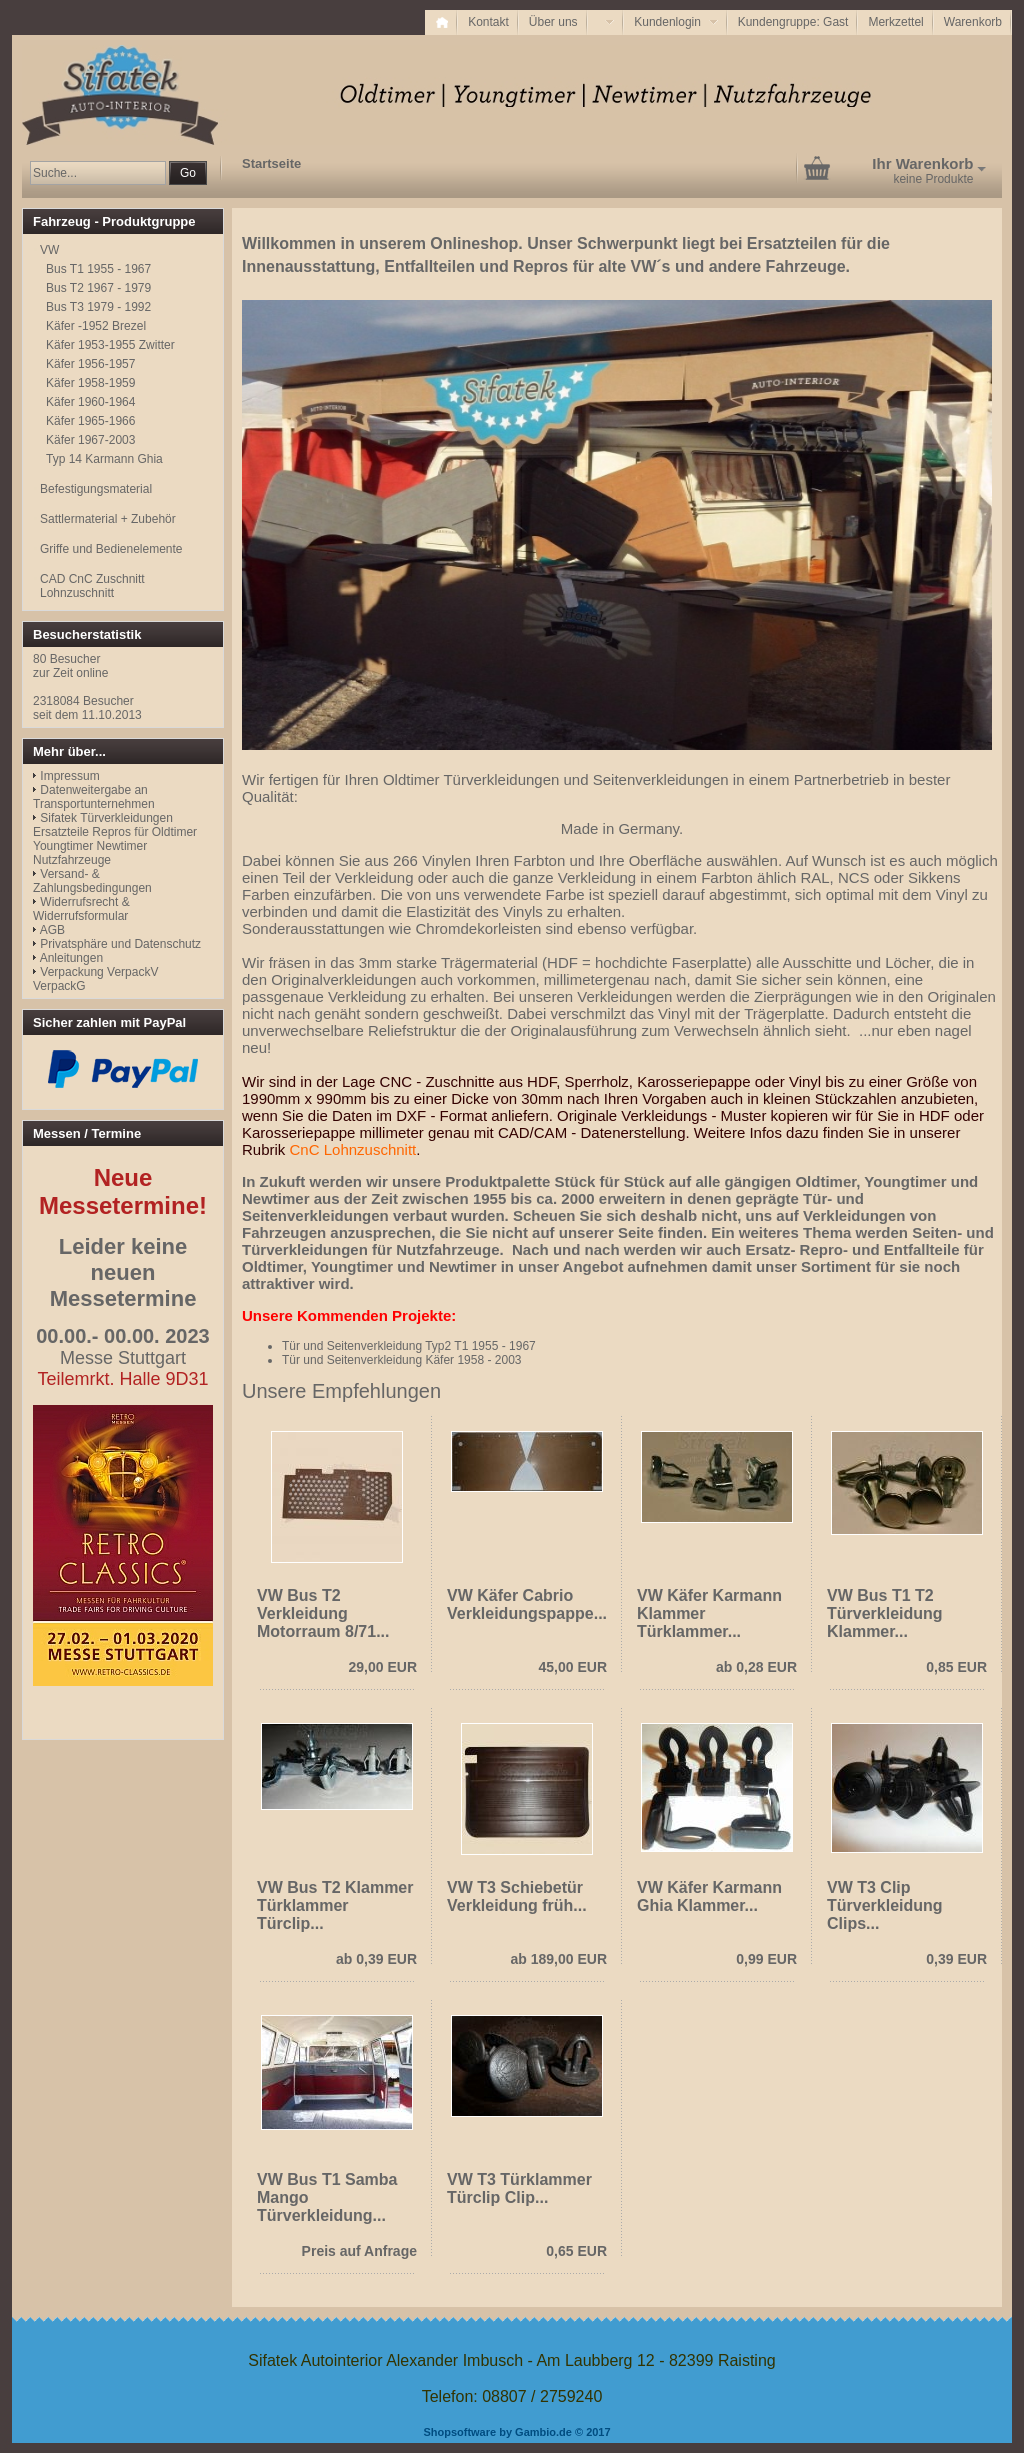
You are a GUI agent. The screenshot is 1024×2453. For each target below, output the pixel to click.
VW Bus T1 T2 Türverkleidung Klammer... (885, 1613)
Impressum (69, 776)
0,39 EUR (956, 1959)
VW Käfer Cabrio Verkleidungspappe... (527, 1604)
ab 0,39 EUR (376, 1959)
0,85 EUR (956, 1667)
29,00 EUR (383, 1667)
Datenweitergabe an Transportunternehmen (94, 797)
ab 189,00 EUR (559, 1959)
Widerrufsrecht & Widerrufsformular (81, 909)
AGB (52, 930)
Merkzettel (895, 22)
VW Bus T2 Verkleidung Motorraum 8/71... (323, 1613)
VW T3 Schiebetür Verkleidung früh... (517, 1896)
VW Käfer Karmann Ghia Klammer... (709, 1896)
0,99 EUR (766, 1959)
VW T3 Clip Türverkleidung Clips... (885, 1905)
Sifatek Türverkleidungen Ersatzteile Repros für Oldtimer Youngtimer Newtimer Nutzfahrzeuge (115, 839)
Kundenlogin (675, 22)
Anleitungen (71, 958)
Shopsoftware (459, 2432)
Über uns (553, 22)
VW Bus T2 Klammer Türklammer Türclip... (335, 1905)
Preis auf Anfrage (359, 2251)
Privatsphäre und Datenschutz (120, 944)
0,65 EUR (576, 2251)
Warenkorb (973, 22)
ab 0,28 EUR (756, 1667)
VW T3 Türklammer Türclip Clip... (519, 2188)
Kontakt (488, 22)
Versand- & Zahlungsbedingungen (92, 881)
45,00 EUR (573, 1667)
